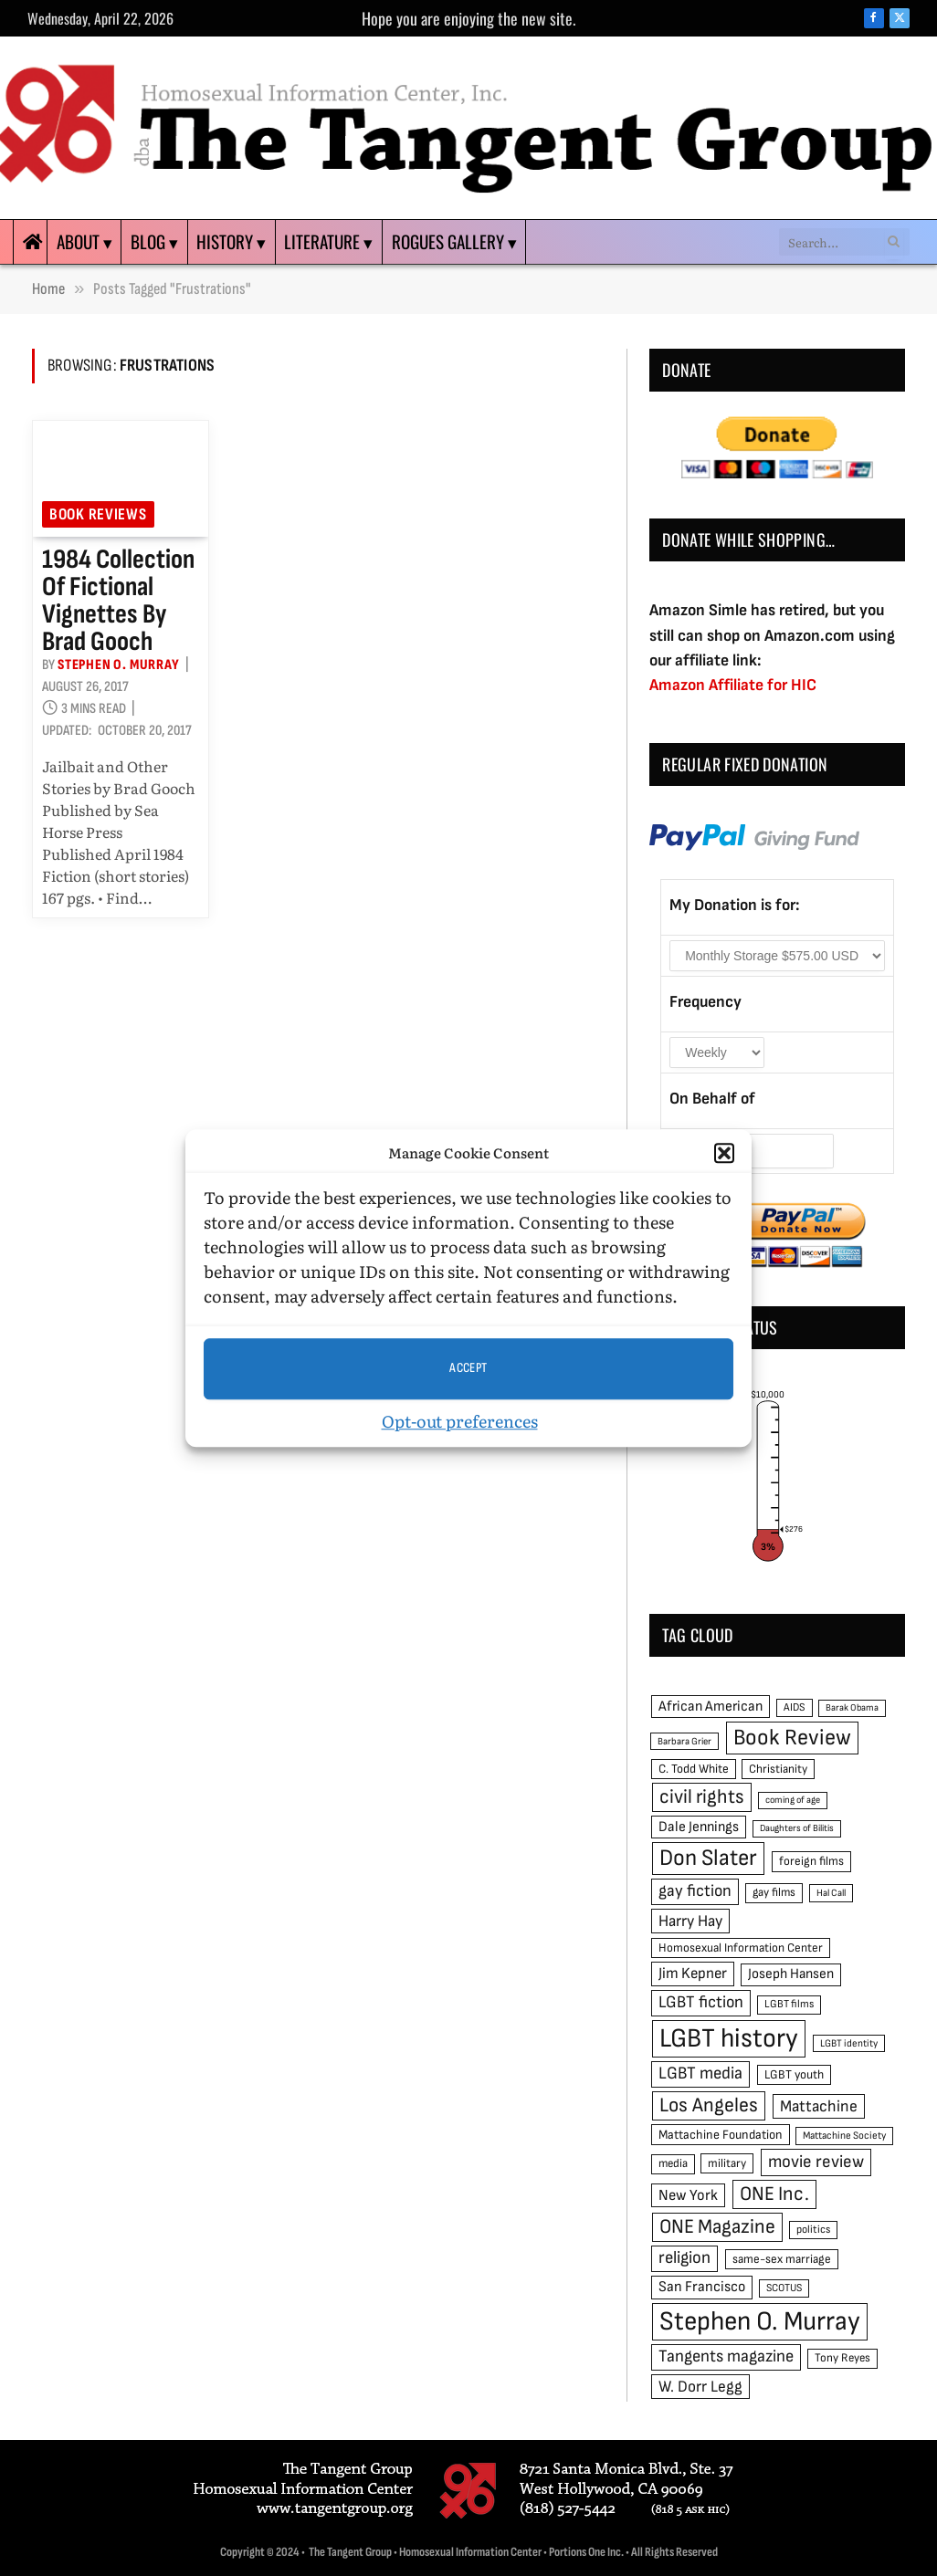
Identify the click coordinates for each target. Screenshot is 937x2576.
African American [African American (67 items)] (710, 1706)
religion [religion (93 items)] (684, 2257)
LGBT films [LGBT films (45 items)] (789, 2004)
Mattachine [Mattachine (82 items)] (819, 2106)
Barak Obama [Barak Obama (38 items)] (852, 1707)
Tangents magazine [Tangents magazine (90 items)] (726, 2356)
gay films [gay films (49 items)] (774, 1892)
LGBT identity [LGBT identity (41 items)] (849, 2043)
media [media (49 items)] (673, 2163)
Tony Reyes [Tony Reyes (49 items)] (842, 2358)
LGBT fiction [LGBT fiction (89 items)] (700, 2002)
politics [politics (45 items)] (813, 2229)
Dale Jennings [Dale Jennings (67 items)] (698, 1827)
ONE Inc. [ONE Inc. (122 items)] (774, 2194)
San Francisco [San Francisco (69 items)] (701, 2287)
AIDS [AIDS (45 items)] (794, 1707)
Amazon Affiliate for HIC (732, 685)
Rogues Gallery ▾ (454, 241)
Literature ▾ (328, 241)
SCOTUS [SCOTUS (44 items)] (784, 2288)
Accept (468, 1368)
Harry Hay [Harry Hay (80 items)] (690, 1921)
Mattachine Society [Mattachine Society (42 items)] (844, 2135)
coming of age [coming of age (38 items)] (792, 1800)
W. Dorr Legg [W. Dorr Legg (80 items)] (700, 2386)
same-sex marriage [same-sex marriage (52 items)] (781, 2259)
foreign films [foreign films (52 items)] (811, 1861)
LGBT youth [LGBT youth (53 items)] (794, 2075)
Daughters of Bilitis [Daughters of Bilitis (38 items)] (797, 1828)
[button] (724, 1154)
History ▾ (231, 241)
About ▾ (84, 241)
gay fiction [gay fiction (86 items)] (695, 1890)
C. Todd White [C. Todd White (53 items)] (693, 1769)
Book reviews (98, 514)
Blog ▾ (154, 241)
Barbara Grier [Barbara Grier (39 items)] (684, 1741)
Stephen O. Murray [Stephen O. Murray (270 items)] (759, 2322)
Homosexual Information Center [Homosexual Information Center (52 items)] (740, 1948)
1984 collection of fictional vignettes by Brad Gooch (118, 600)
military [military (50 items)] (727, 2163)
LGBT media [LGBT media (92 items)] (700, 2073)
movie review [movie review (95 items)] (816, 2162)
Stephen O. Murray (119, 665)
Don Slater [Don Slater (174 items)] (708, 1858)
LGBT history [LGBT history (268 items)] (728, 2039)
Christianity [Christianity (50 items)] (778, 1769)
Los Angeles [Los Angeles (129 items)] (708, 2105)
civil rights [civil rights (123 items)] (701, 1797)
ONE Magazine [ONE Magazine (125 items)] (717, 2227)
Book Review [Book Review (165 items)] (792, 1737)
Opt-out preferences (460, 1420)
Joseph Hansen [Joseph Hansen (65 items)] (791, 1974)
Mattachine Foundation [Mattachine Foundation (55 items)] (720, 2134)
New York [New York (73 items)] (688, 2195)
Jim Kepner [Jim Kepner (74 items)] (692, 1973)
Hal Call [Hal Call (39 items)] (831, 1893)
